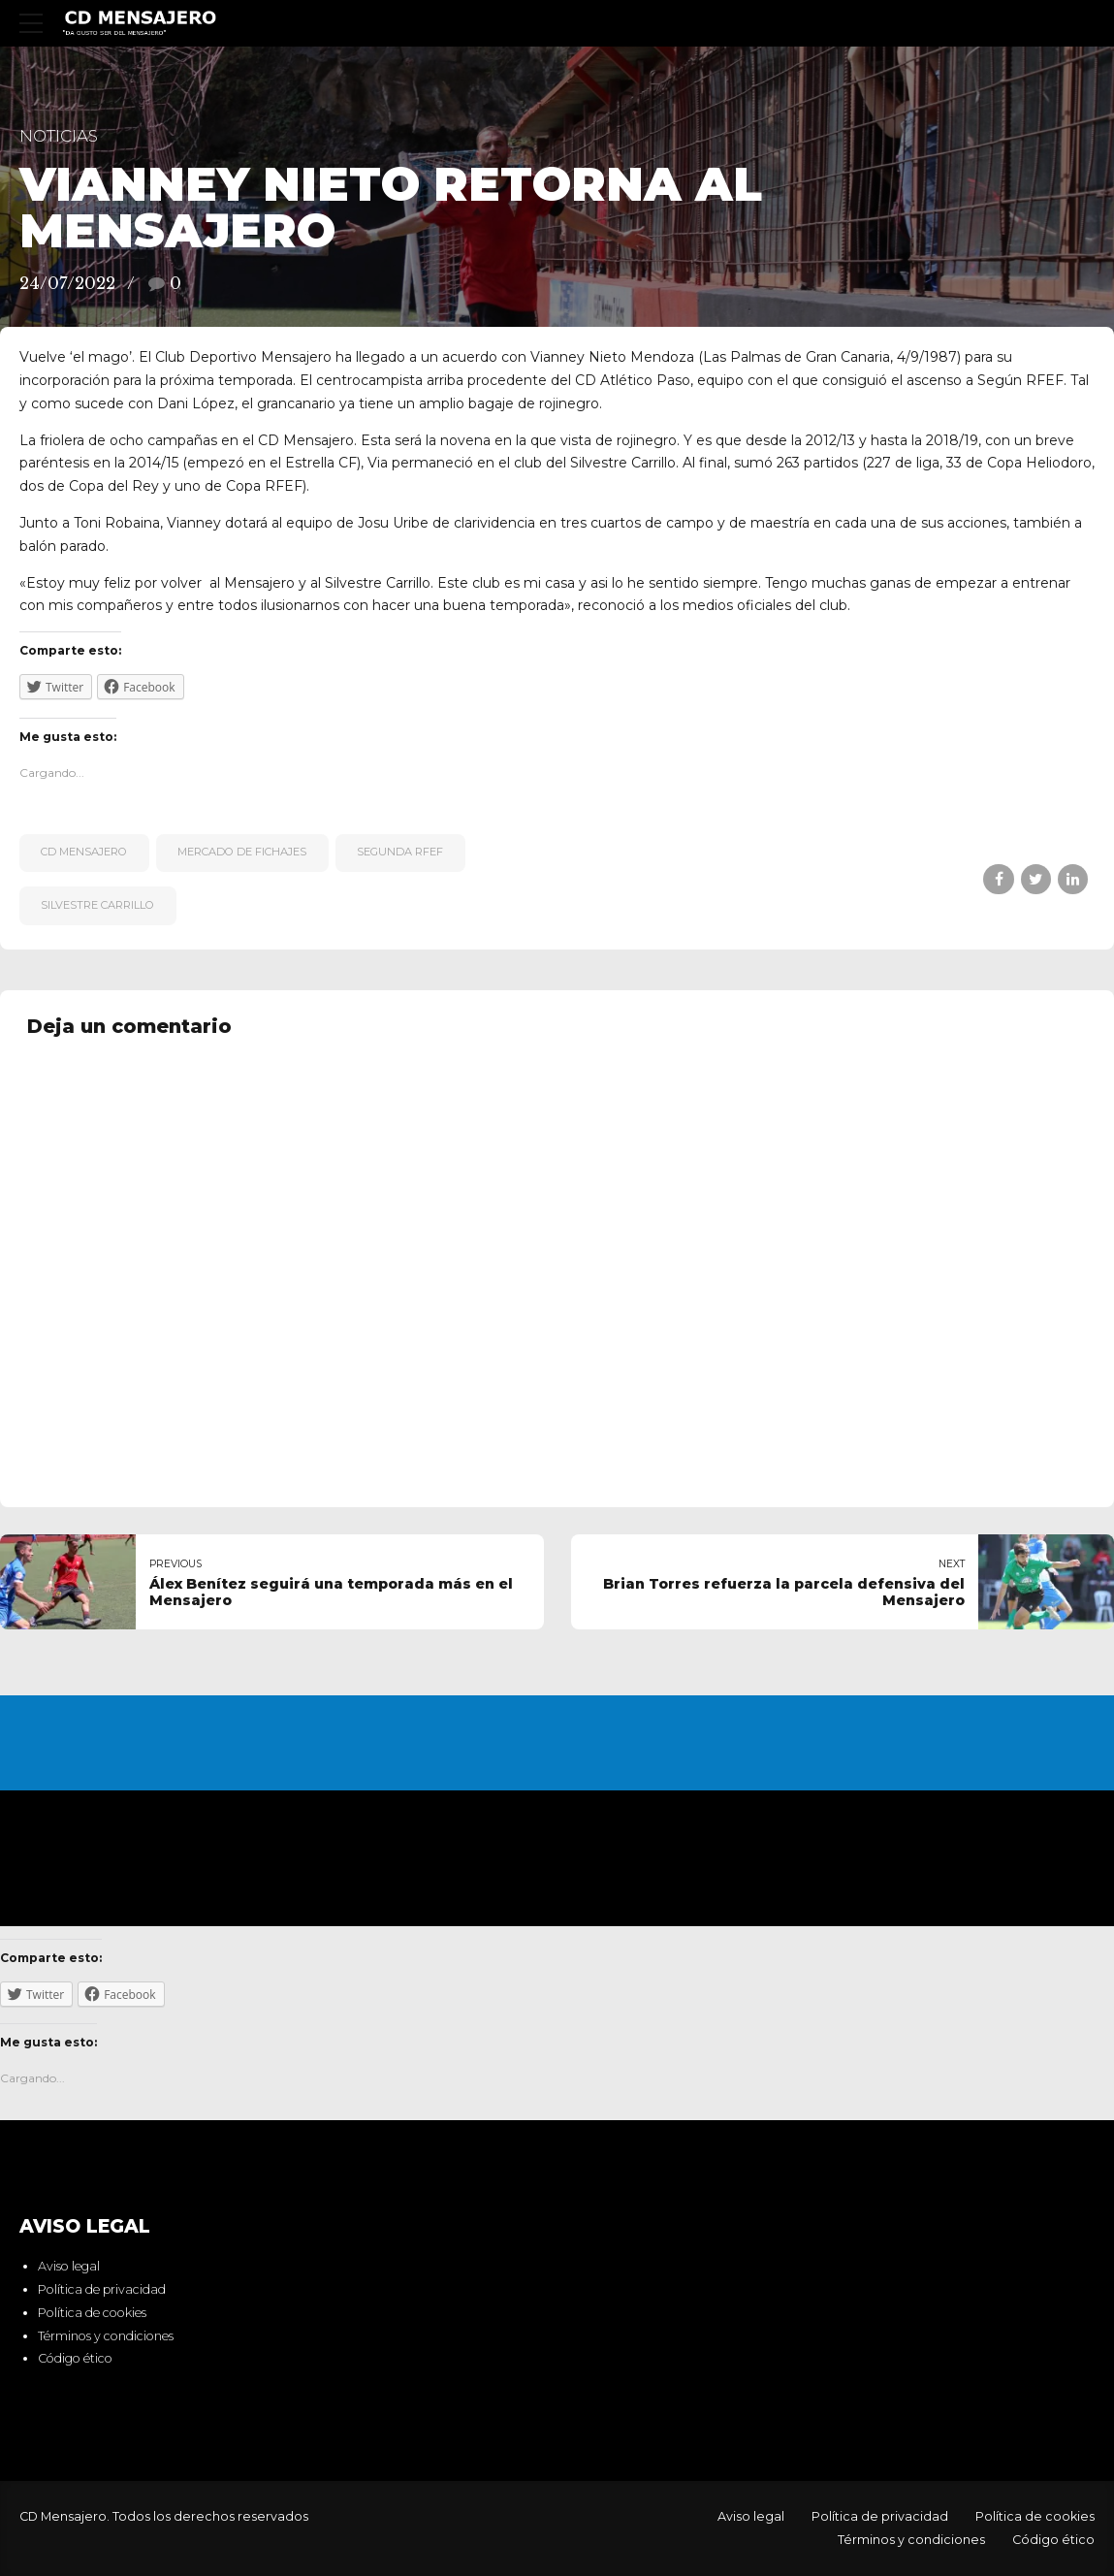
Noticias (58, 135)
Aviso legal (69, 2267)
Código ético (75, 2359)
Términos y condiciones (106, 2336)
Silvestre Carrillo (97, 905)
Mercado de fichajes (241, 851)
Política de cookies (92, 2312)
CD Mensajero (84, 851)
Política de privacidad (102, 2289)
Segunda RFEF (400, 851)
